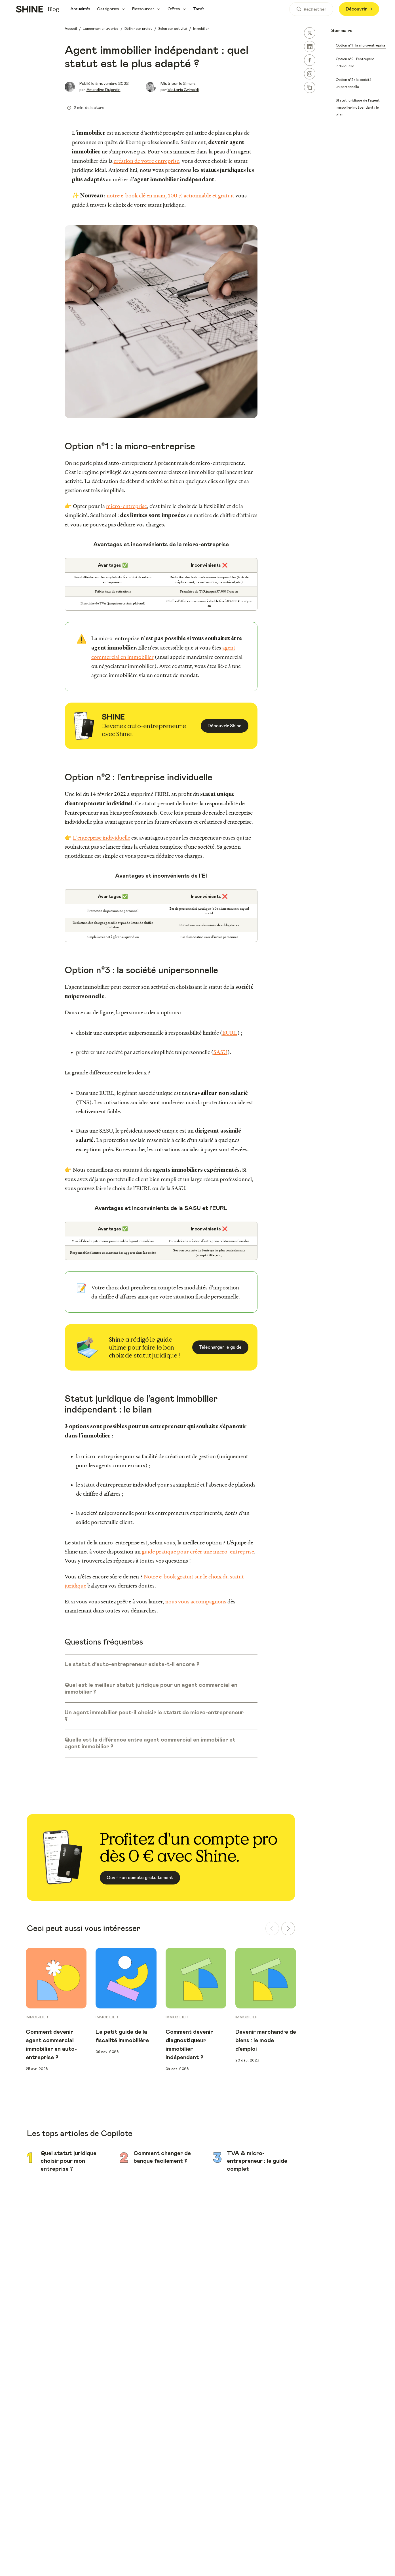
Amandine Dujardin (103, 90)
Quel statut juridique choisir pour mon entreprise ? (68, 2161)
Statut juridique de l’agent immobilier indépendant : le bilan (358, 107)
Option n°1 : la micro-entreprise (361, 45)
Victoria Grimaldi (183, 90)
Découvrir (359, 9)
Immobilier (37, 2017)
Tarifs (198, 9)
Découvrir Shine (225, 726)
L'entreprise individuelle (101, 837)
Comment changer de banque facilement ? (162, 2157)
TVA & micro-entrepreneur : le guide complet (257, 2161)
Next (305, 2010)
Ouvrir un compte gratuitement (140, 1878)
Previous (17, 2010)
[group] (56, 1951)
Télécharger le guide (220, 1347)
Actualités (80, 9)
